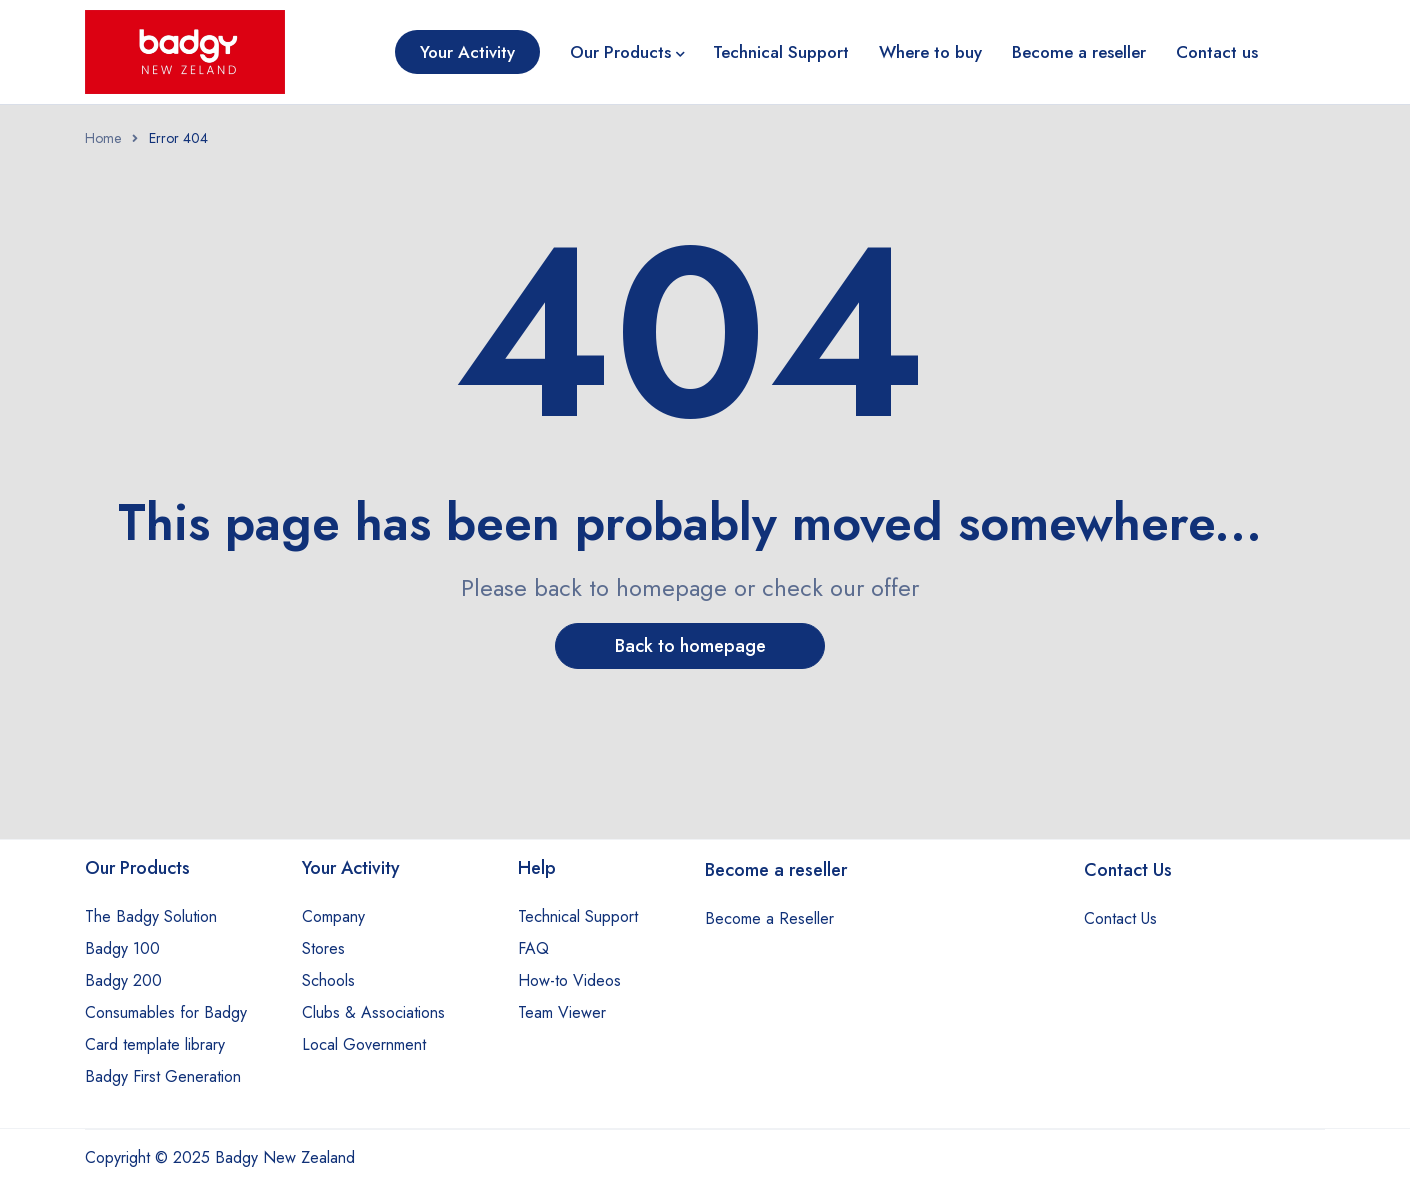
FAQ (533, 948)
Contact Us (1120, 918)
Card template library (155, 1044)
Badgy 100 (122, 948)
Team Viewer (562, 1012)
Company (333, 916)
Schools (328, 980)
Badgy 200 (123, 980)
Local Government (364, 1044)
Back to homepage (690, 646)
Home (103, 138)
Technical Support (578, 916)
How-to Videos (569, 980)
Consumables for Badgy (166, 1012)
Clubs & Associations (373, 1012)
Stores (323, 948)
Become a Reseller (769, 918)
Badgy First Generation (163, 1076)
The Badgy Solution (151, 916)
